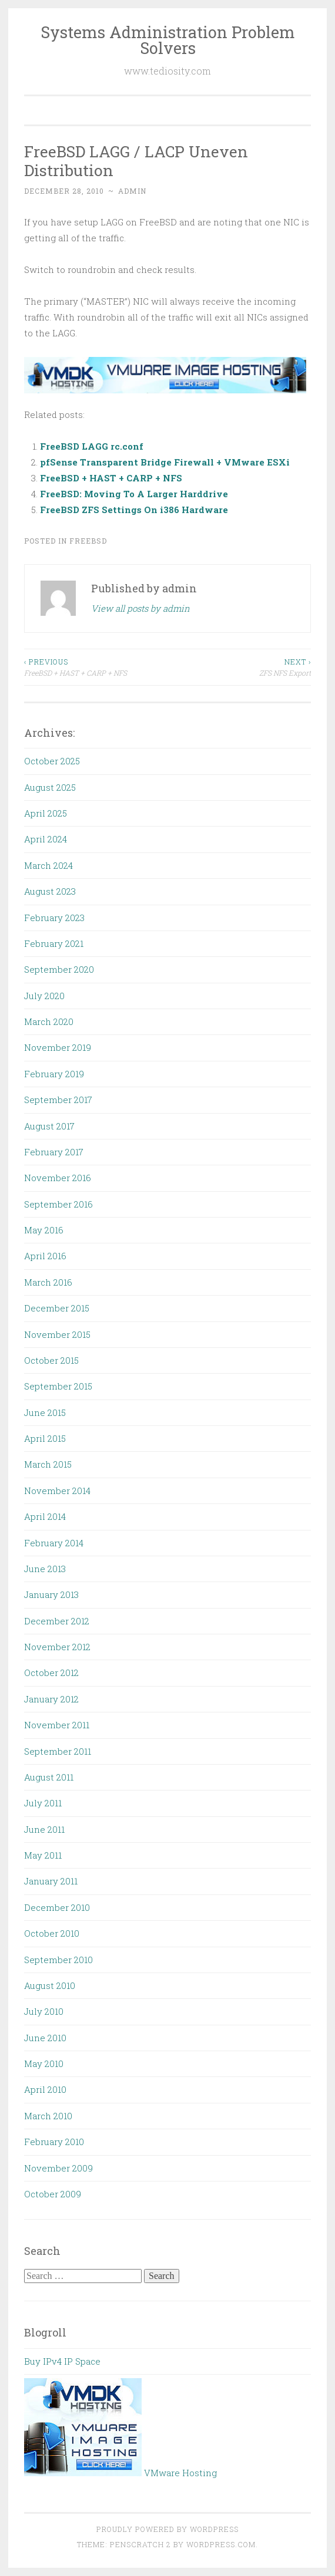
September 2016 (58, 1204)
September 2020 (59, 969)
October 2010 (51, 1933)
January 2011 (51, 1881)
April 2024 (45, 839)
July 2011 (43, 1803)
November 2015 (57, 1334)
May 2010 (43, 2063)
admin (132, 190)
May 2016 (43, 1230)
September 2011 (57, 1751)
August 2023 (50, 891)
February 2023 (54, 917)
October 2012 (51, 1672)
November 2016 (57, 1178)
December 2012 (56, 1621)
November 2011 (56, 1725)
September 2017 (58, 1099)
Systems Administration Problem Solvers (168, 40)
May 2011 (43, 1855)
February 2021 (53, 943)
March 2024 (48, 865)
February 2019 (54, 1074)
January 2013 (51, 1594)
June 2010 (45, 2038)
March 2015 (48, 1464)
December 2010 (57, 1907)
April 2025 (45, 813)
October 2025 (52, 761)
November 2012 (57, 1647)
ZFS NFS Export (239, 666)
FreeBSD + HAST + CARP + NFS (111, 478)
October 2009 (52, 2194)
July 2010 (43, 2011)
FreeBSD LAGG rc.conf (91, 446)
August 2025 (50, 787)
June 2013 (45, 1568)
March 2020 (48, 1021)
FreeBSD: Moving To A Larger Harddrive (134, 494)
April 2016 (45, 1256)
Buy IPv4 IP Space (62, 2361)
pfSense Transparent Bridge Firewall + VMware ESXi (165, 462)
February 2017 (53, 1152)
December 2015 (56, 1308)
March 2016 (48, 1282)
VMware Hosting (120, 2473)
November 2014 (57, 1490)
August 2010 (49, 1985)
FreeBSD (88, 540)
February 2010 (54, 2141)
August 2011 (48, 1777)
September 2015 (58, 1386)
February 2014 (53, 1543)
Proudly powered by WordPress (167, 2529)
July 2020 (44, 996)
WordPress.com (221, 2544)
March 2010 (48, 2116)
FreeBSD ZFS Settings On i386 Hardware (134, 509)
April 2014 (45, 1516)
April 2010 (45, 2089)
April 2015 (45, 1438)
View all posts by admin (140, 608)
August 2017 (49, 1126)
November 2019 (57, 1047)
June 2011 (44, 1829)
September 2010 (58, 1959)
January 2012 (51, 1699)
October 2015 (51, 1360)
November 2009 (58, 2168)
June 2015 (45, 1412)
